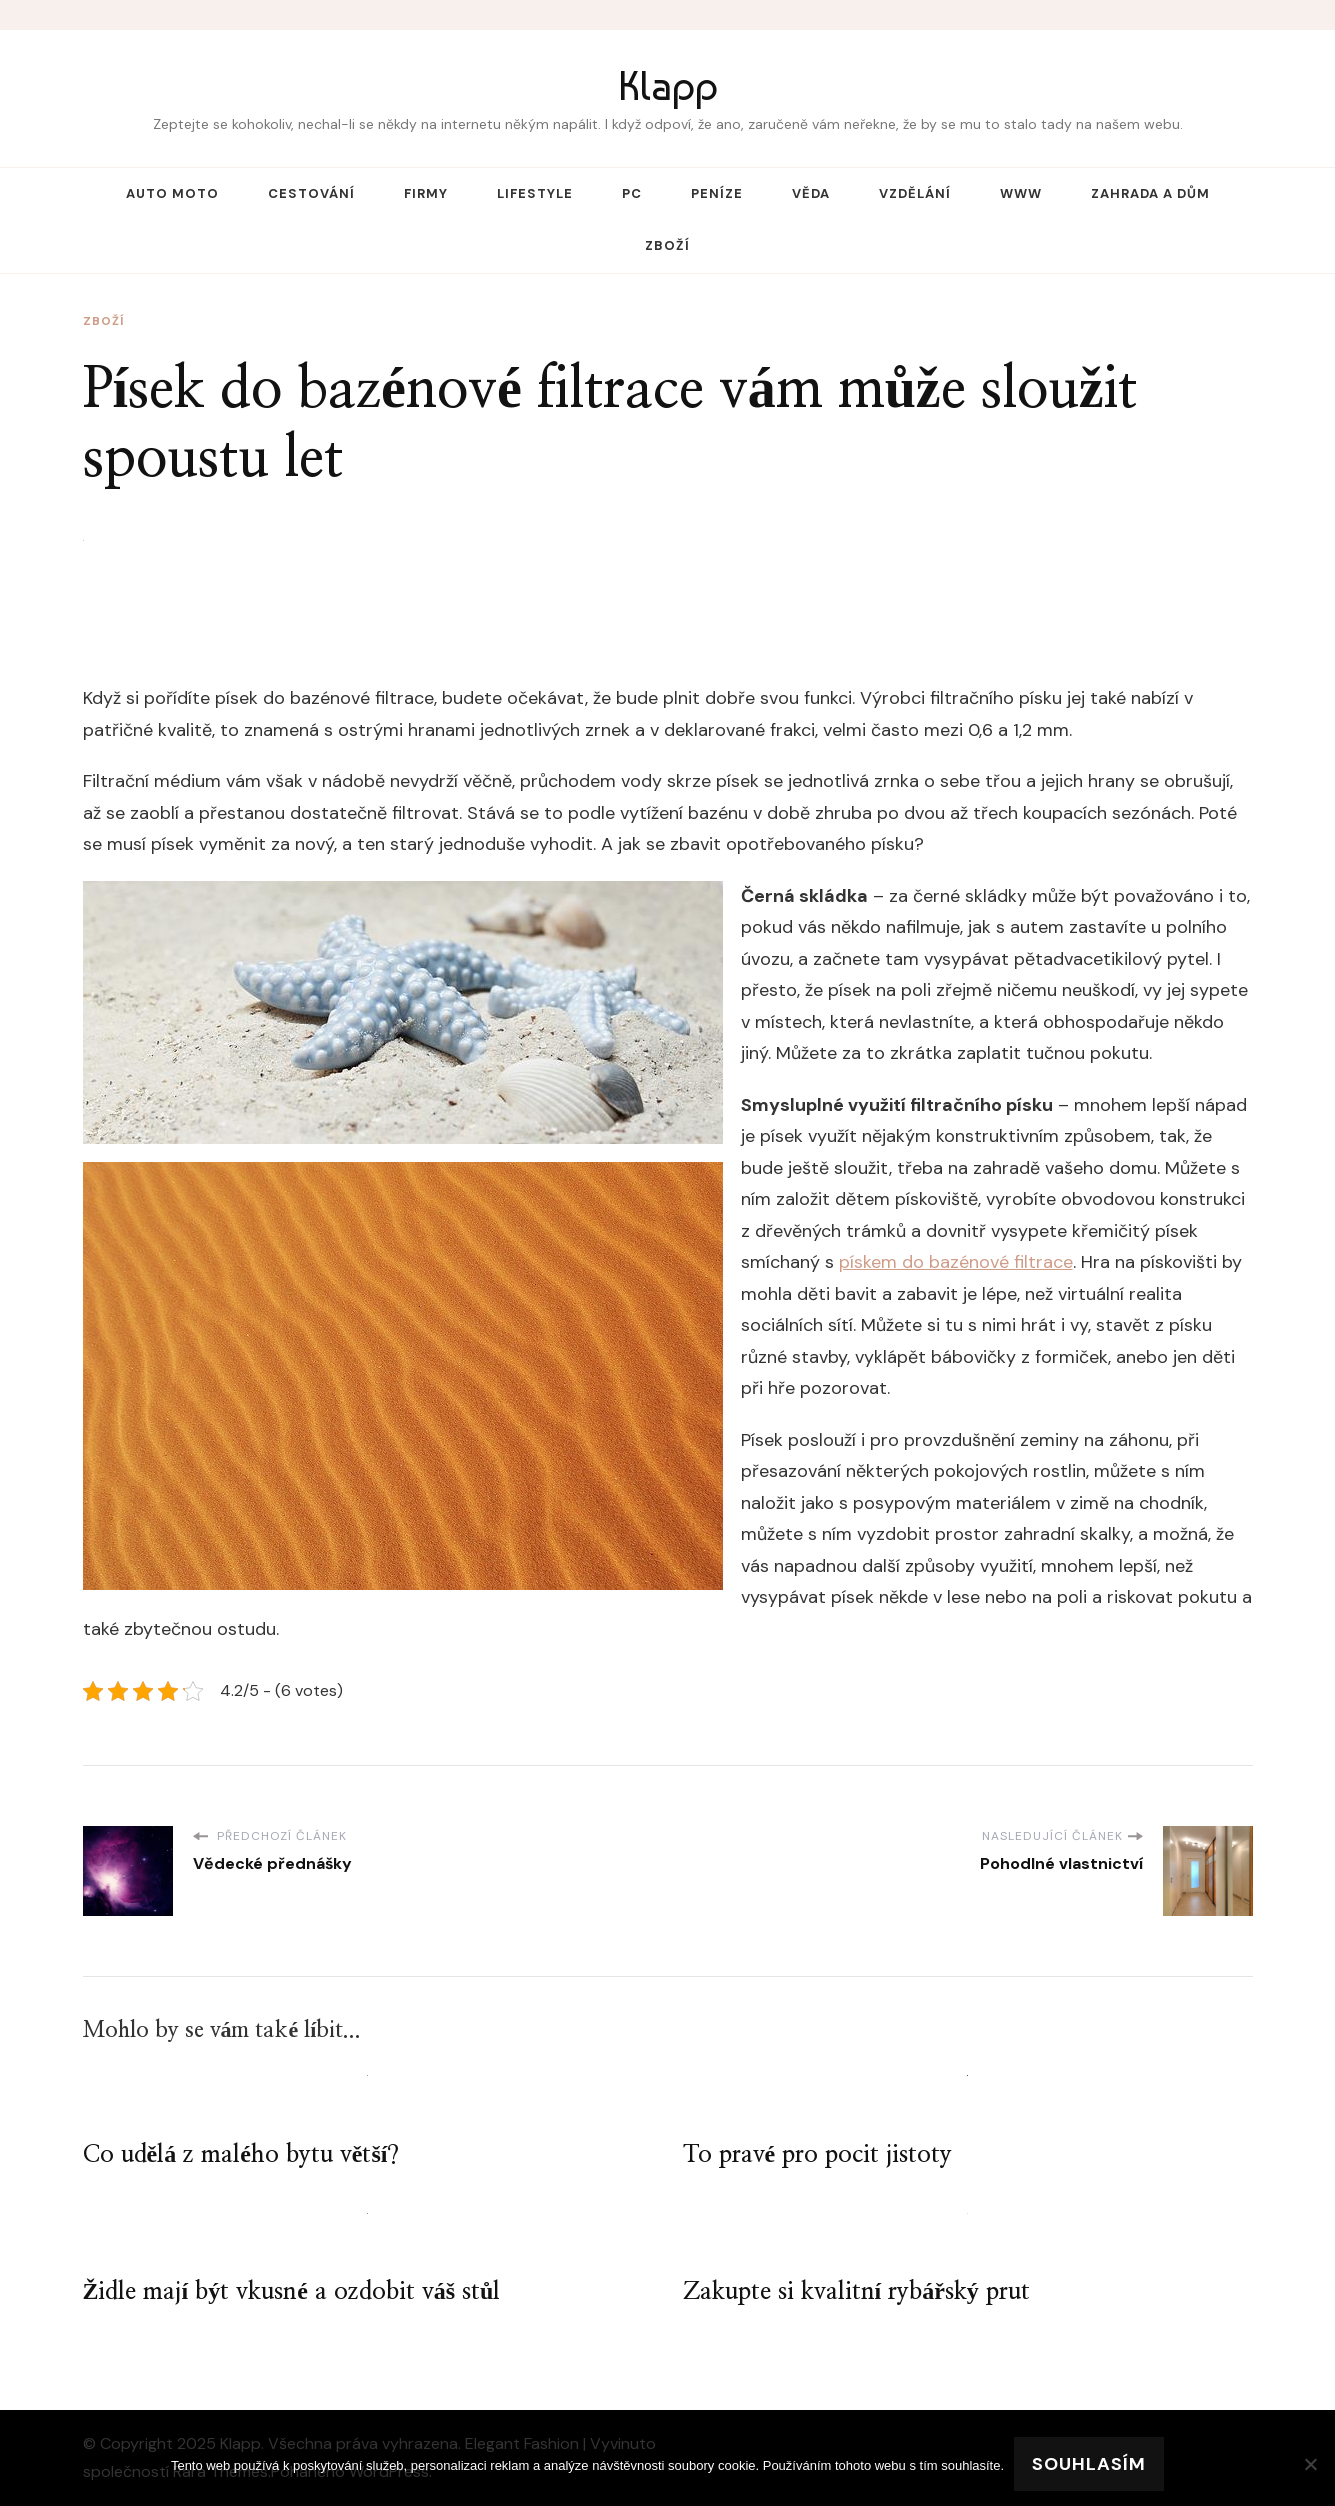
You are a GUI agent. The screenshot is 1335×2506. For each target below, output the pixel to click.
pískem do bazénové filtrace (956, 1262)
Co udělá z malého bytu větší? (241, 2155)
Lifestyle (535, 193)
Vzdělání (915, 193)
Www (1021, 193)
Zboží (667, 245)
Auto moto (172, 193)
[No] (1310, 2464)
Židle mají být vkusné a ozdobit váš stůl (292, 2292)
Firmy (426, 193)
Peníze (717, 193)
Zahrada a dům (1150, 193)
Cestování (311, 193)
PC (632, 193)
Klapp (668, 86)
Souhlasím (1089, 2464)
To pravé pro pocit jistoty (818, 2155)
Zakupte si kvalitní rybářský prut (856, 2292)
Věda (811, 193)
